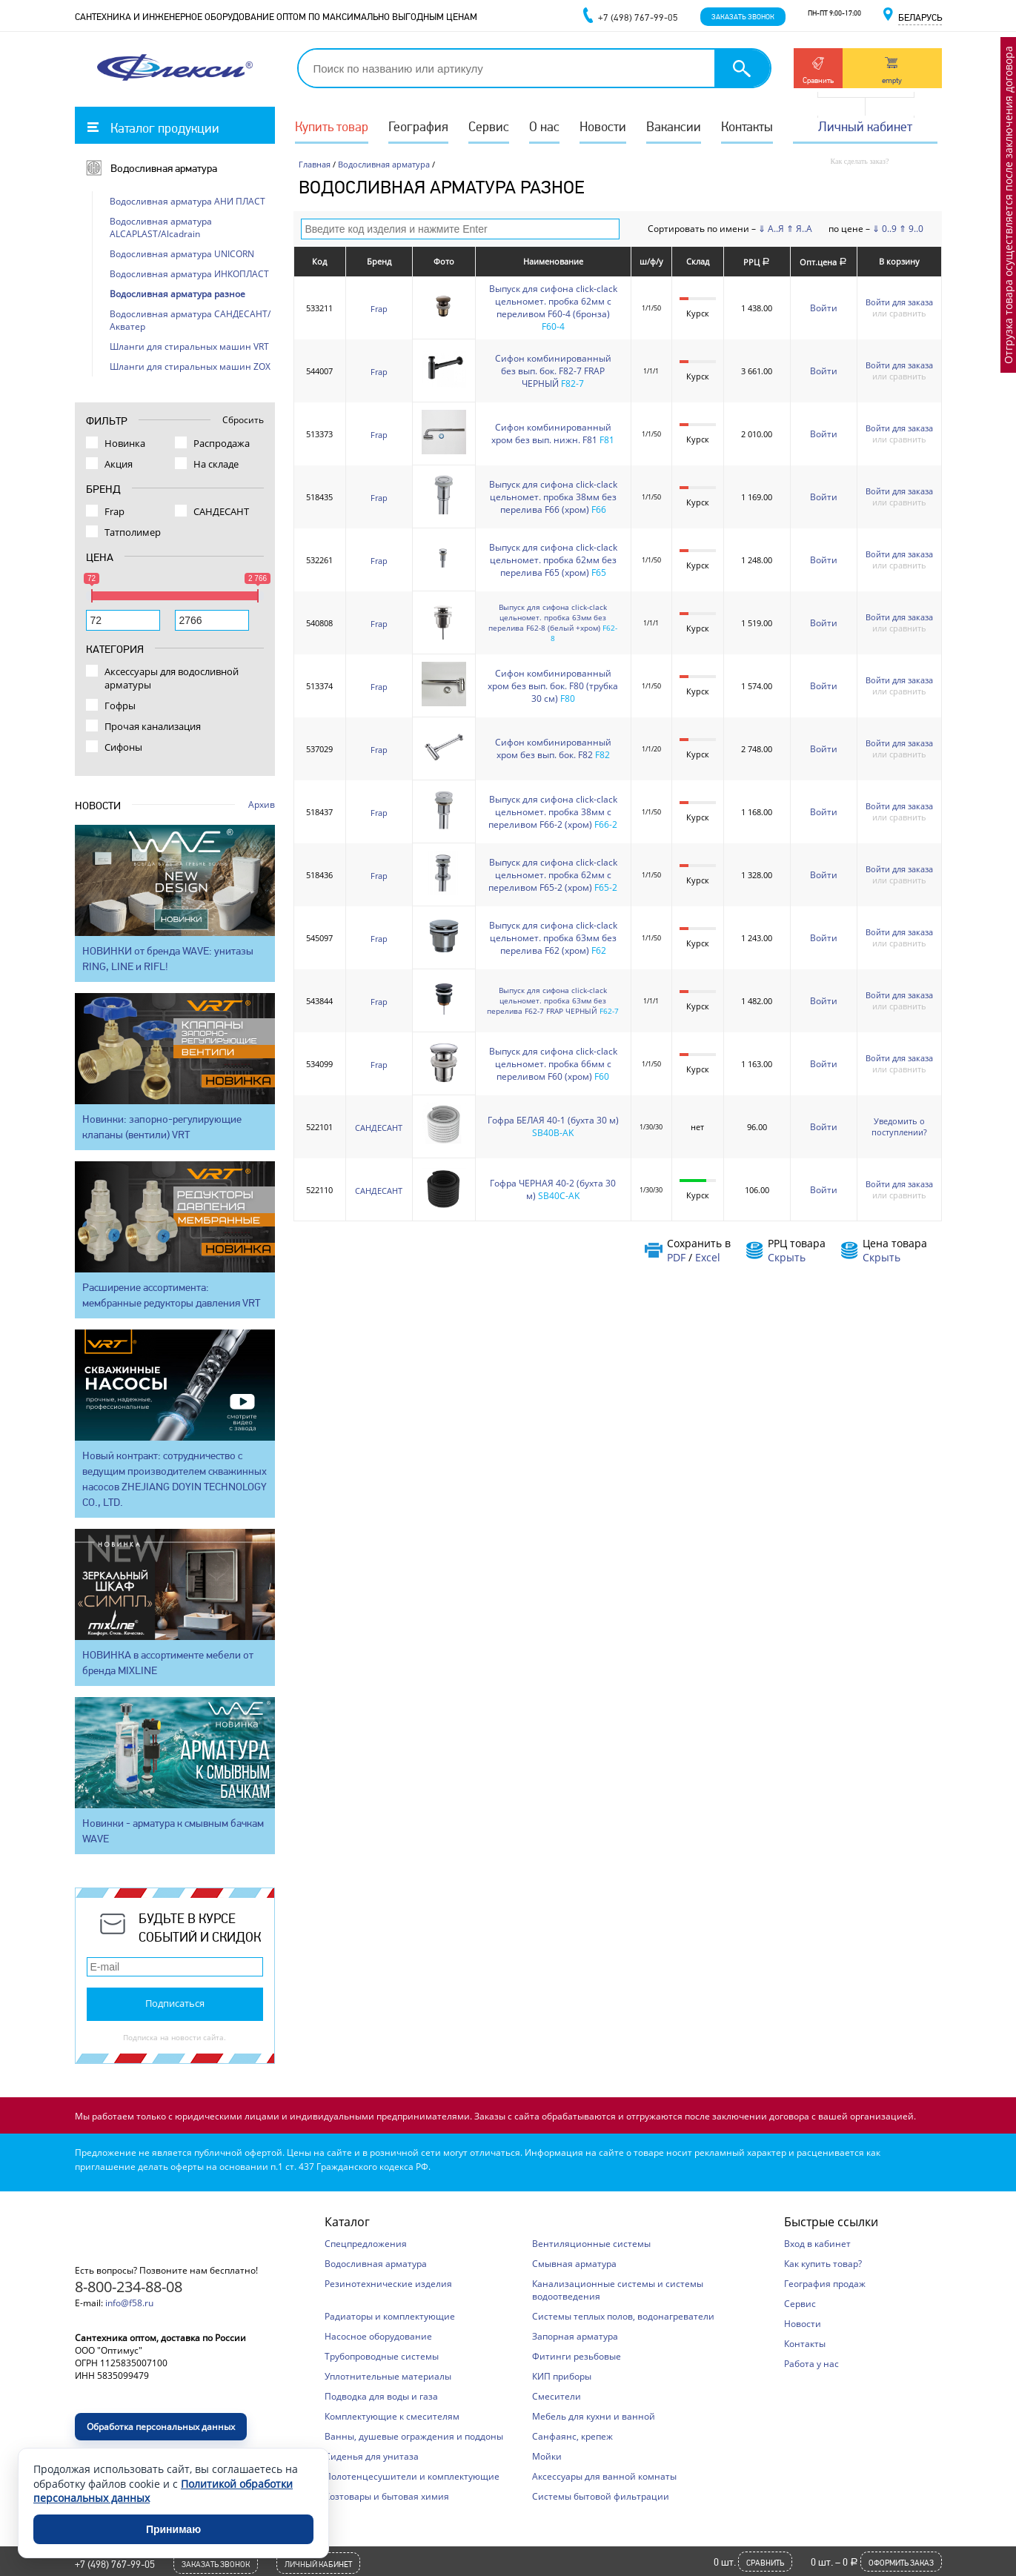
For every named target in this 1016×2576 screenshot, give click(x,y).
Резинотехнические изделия (388, 2283)
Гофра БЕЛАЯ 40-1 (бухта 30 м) (553, 1120)
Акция (118, 464)
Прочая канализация (152, 726)
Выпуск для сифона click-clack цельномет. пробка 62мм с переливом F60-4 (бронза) (553, 301)
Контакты (747, 126)
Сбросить (243, 420)
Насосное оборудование (378, 2336)
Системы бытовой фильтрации (600, 2496)
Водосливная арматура (163, 168)
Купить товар (331, 126)
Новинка (124, 443)
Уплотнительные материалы (388, 2376)
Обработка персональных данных (161, 2426)
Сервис (488, 126)
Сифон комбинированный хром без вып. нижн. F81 (551, 433)
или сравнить (899, 313)
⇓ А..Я (771, 228)
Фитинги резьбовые (576, 2356)
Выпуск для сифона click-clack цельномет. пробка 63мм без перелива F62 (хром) (553, 938)
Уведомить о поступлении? (899, 1126)
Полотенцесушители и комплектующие (412, 2476)
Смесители (556, 2396)
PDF (676, 1257)
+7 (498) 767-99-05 (115, 2564)
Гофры (120, 705)
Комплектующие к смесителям (392, 2416)
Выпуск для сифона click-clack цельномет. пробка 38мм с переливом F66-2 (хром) (552, 812)
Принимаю (173, 2529)
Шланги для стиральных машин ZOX (190, 366)
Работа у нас (811, 2363)
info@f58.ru (129, 2303)
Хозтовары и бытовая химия (387, 2496)
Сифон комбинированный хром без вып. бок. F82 (553, 748)
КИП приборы (561, 2376)
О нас (544, 126)
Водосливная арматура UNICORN (182, 254)
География (418, 126)
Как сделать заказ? (860, 161)
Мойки (547, 2456)
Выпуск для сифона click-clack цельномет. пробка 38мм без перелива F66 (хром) (553, 497)
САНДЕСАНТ (378, 1127)
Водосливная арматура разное (177, 294)
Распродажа (221, 443)
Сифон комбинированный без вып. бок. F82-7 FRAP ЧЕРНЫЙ (553, 371)
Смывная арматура (574, 2263)
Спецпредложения (366, 2243)
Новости (603, 126)
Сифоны (123, 747)
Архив (261, 804)
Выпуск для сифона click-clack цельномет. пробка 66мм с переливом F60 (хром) (553, 1064)
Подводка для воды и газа (381, 2396)
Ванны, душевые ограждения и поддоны (414, 2436)
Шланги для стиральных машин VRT (189, 346)
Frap (379, 308)
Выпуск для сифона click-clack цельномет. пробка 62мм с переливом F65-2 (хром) (552, 875)
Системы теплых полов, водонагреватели (623, 2316)
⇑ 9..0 (911, 228)
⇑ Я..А (799, 228)
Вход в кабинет (817, 2243)
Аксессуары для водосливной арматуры (171, 678)
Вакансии (673, 126)
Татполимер (132, 532)
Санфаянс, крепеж (572, 2436)
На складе (216, 464)
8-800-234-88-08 (128, 2287)
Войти (823, 308)
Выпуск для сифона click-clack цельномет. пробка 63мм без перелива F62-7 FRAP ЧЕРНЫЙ (547, 1000)
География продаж (825, 2283)
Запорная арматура (575, 2336)
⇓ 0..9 (884, 228)
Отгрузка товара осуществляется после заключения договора (1008, 205)
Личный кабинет (865, 126)
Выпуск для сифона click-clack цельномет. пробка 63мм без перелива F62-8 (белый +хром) (547, 617)
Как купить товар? (823, 2263)
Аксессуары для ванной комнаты (604, 2476)
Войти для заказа (899, 302)
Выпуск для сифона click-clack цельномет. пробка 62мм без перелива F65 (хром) (553, 560)
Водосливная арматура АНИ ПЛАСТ (187, 201)
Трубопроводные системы (382, 2356)
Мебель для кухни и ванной (593, 2416)
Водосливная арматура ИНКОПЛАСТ (189, 274)
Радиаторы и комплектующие (390, 2316)
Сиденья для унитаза (372, 2456)
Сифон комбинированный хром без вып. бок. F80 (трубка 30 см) (553, 686)
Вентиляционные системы (591, 2243)
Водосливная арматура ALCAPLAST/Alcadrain (161, 227)
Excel (707, 1257)
